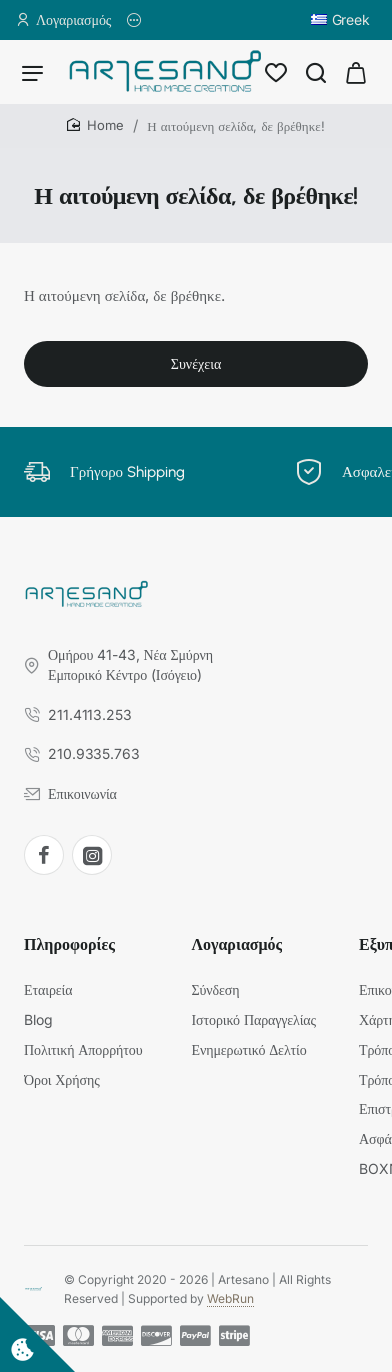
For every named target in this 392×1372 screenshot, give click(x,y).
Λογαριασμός (236, 944)
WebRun (230, 1298)
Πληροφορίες (69, 944)
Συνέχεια (196, 363)
